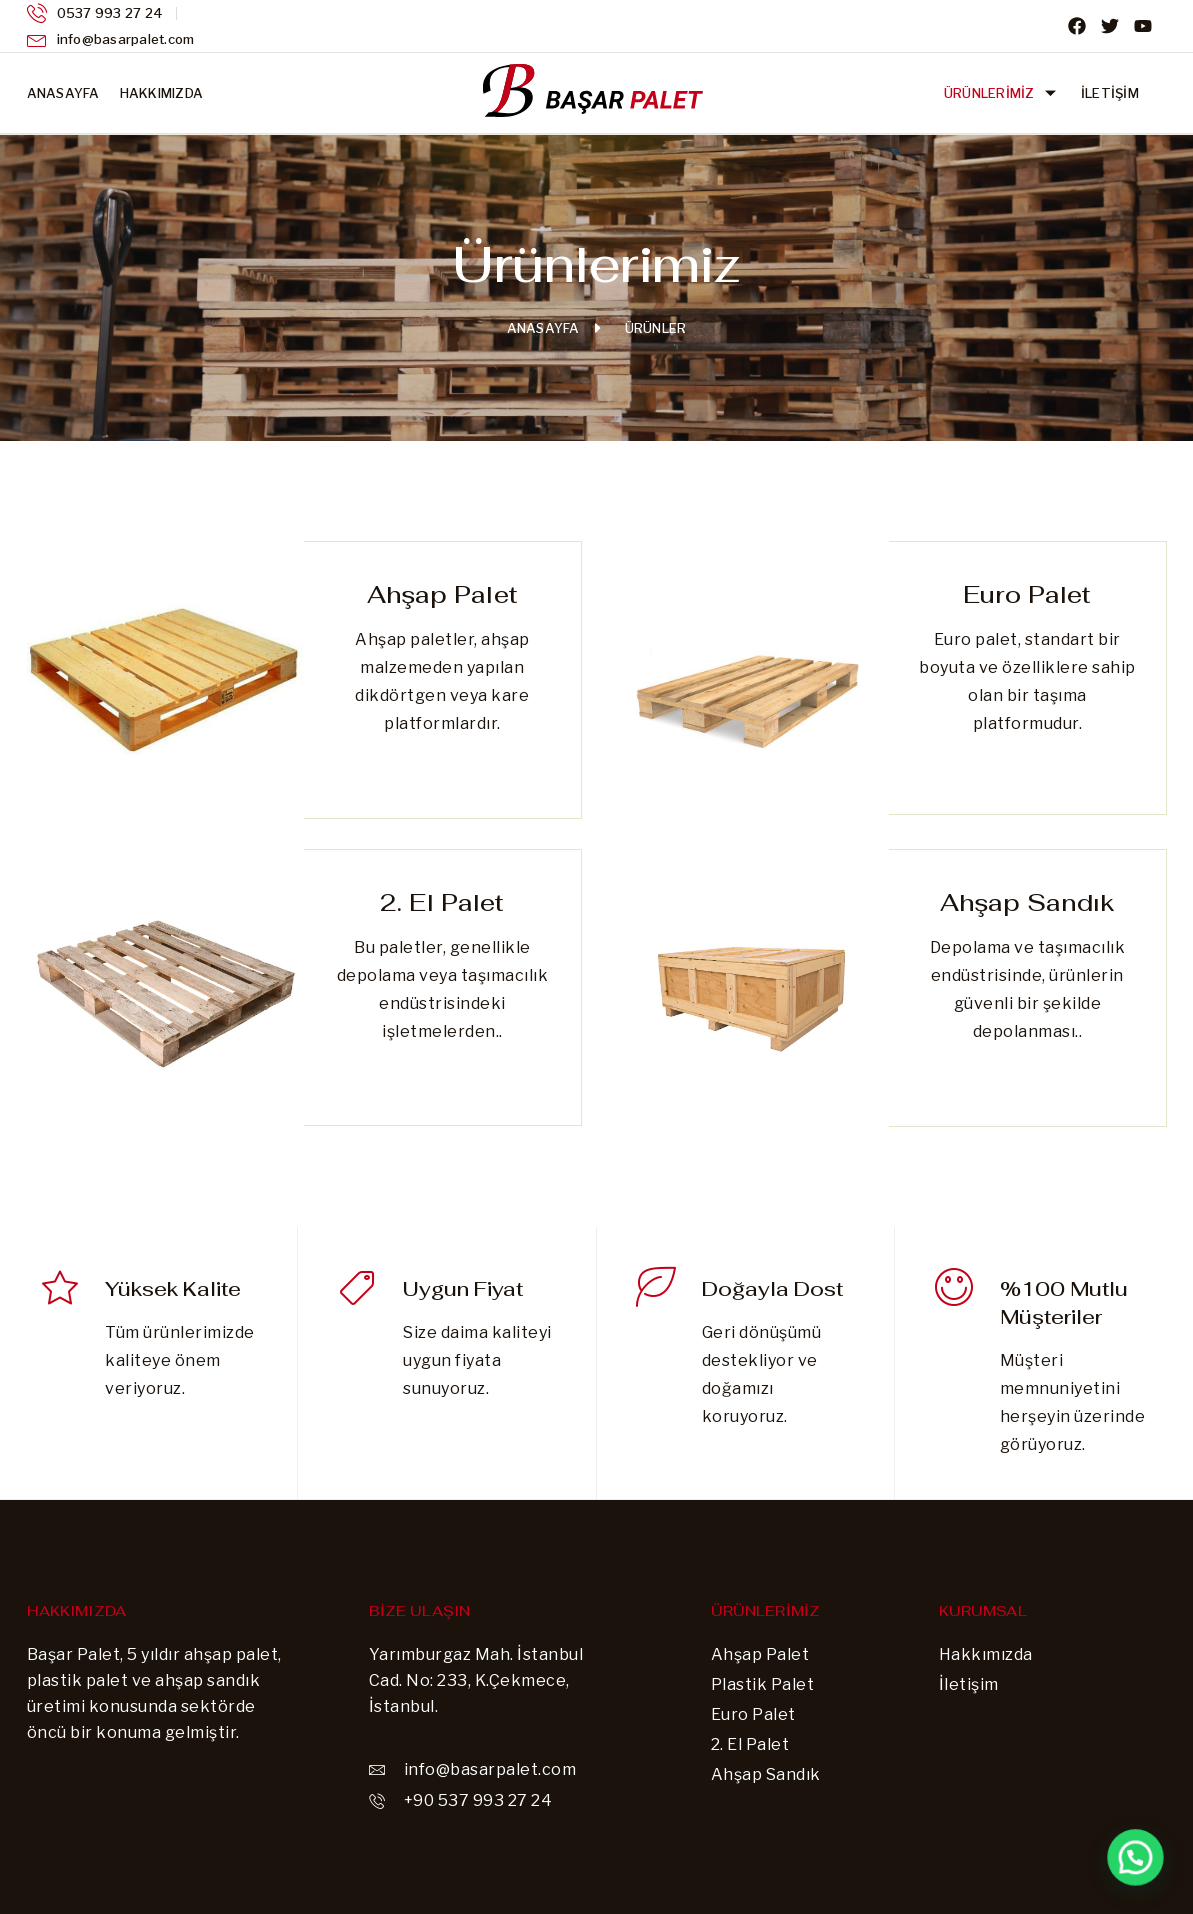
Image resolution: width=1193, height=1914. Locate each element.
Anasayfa (63, 93)
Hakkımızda (162, 93)
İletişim (1110, 93)
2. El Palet (442, 902)
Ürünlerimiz (1002, 93)
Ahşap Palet (442, 594)
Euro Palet (1027, 594)
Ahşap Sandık (1027, 902)
